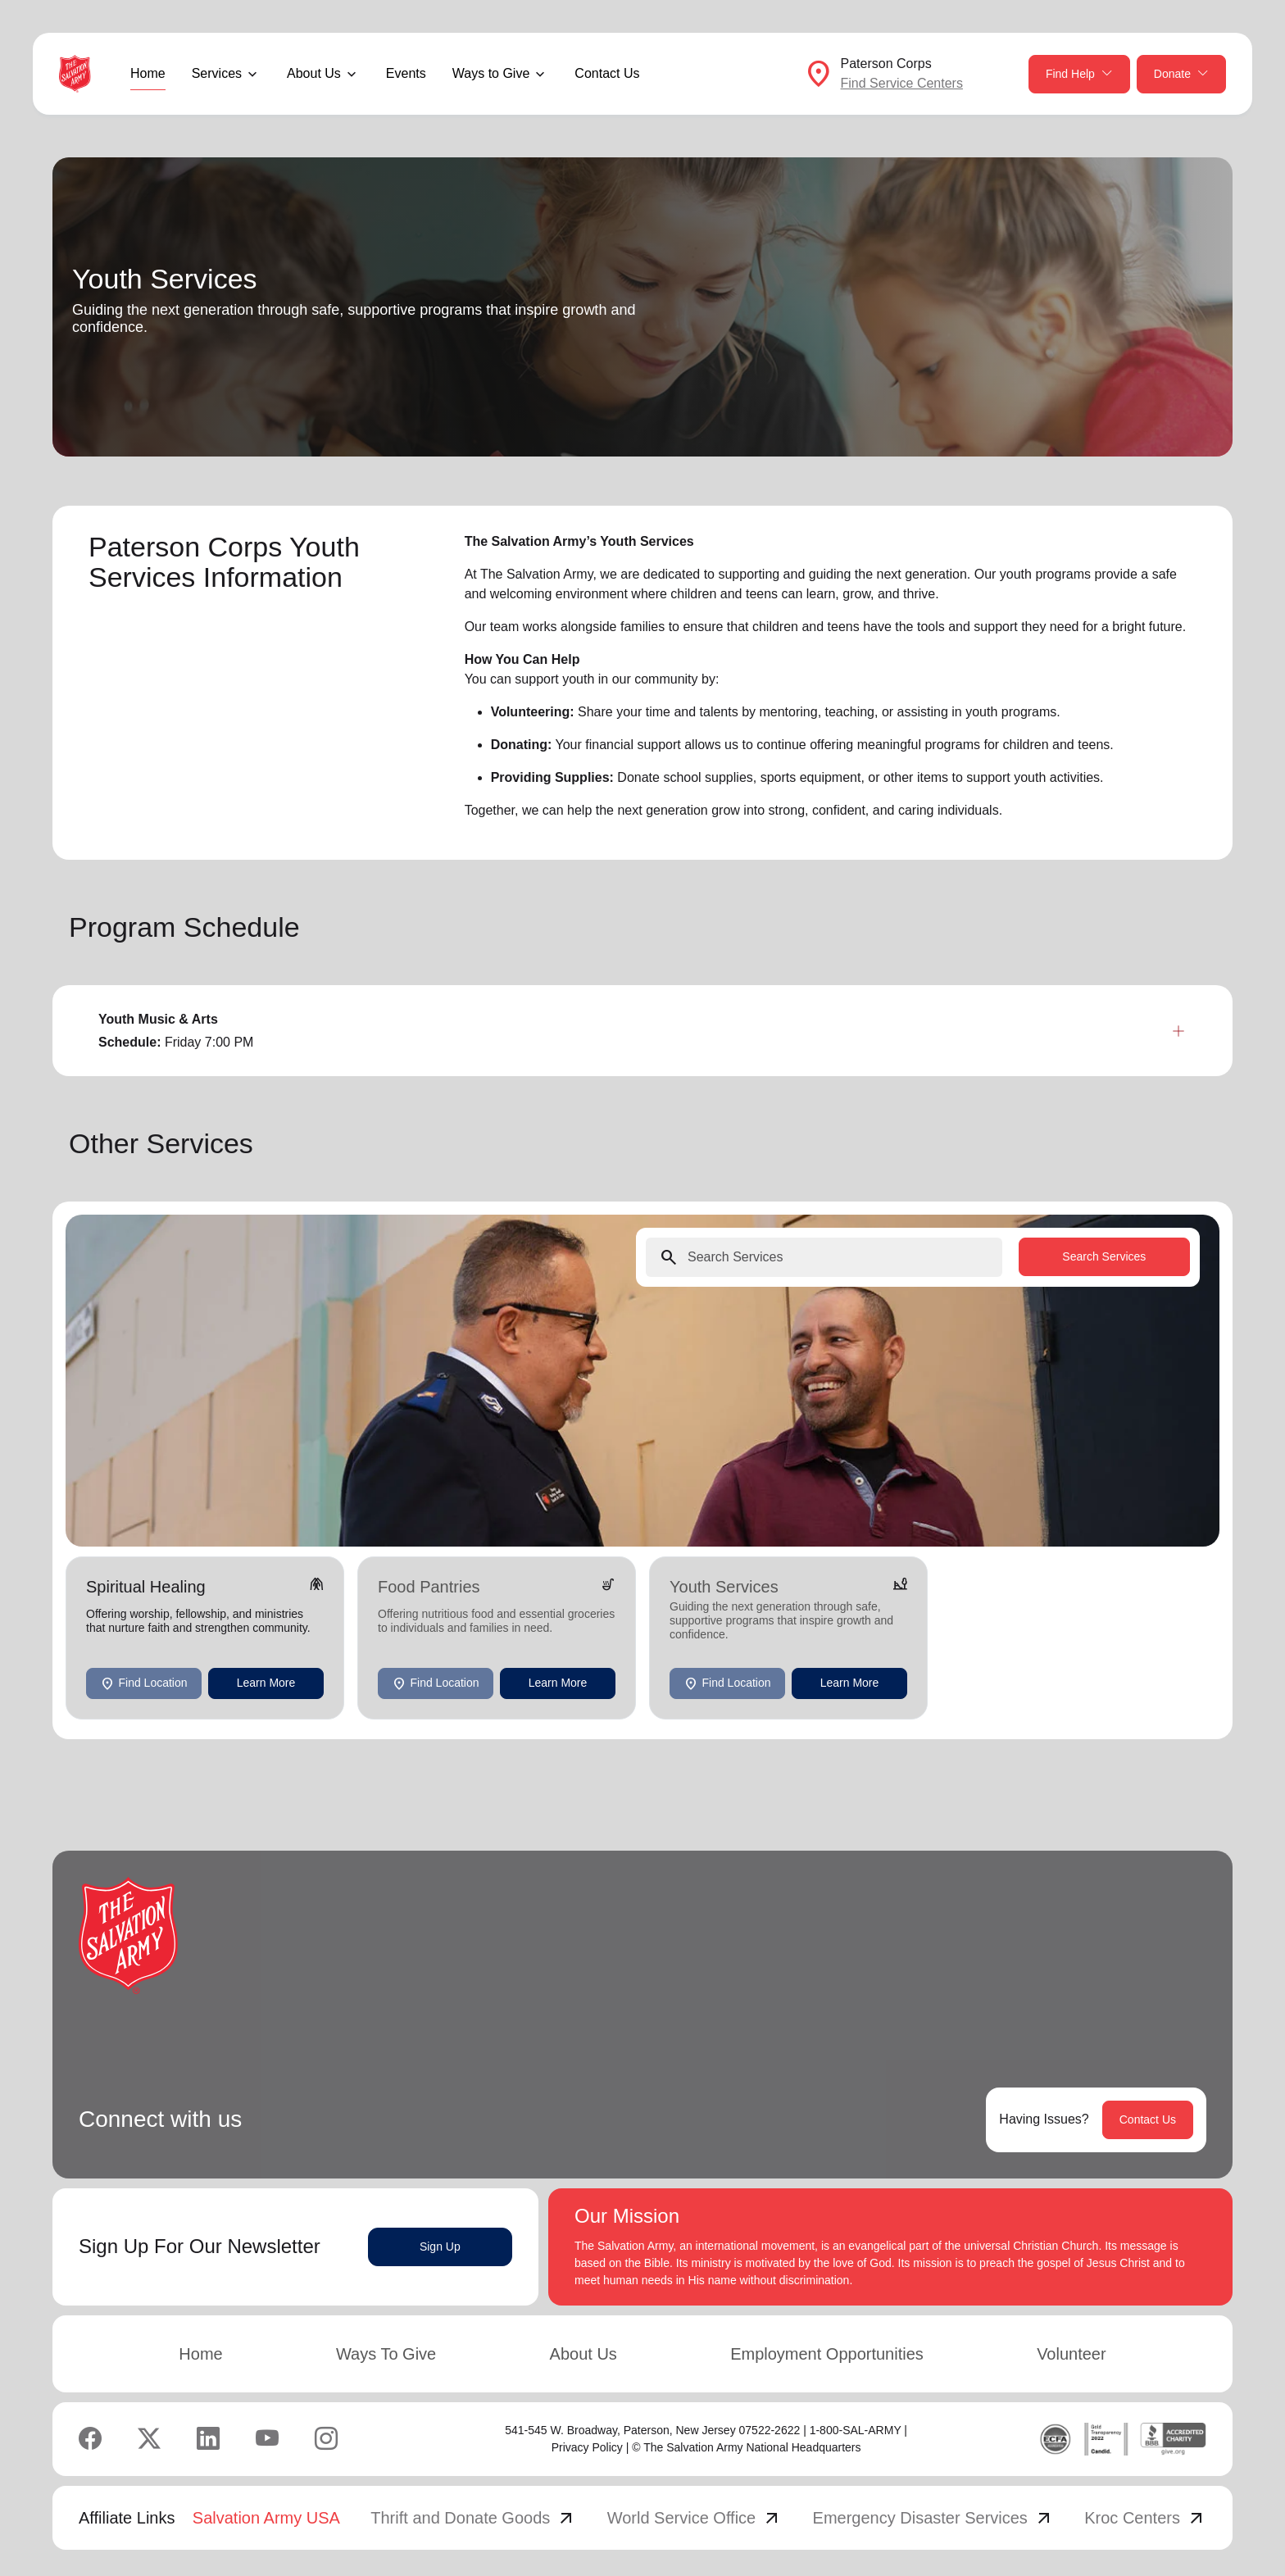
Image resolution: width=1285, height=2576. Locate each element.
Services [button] (217, 73)
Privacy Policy (587, 2447)
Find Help (1079, 74)
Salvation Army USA (266, 2518)
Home (148, 73)
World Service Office (695, 2518)
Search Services (1104, 1256)
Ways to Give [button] (491, 73)
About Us (583, 2354)
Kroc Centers (1145, 2518)
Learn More (266, 1682)
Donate (1181, 74)
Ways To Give (386, 2354)
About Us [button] (314, 73)
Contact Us (606, 73)
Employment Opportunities (827, 2354)
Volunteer (1071, 2354)
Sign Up (440, 2246)
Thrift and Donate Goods (473, 2518)
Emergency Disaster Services (933, 2518)
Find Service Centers (902, 83)
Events (406, 73)
